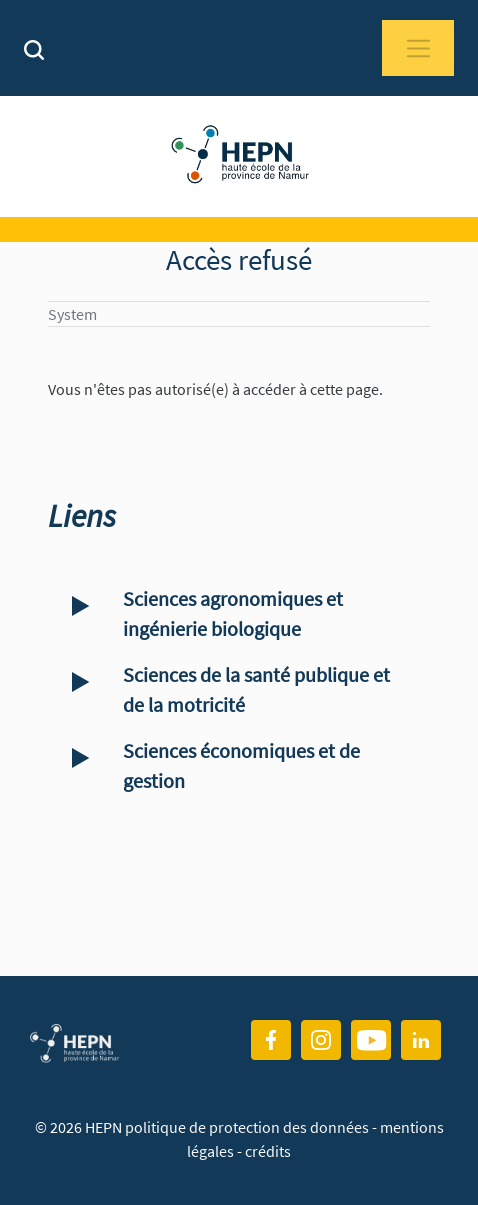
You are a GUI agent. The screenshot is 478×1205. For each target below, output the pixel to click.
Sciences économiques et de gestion (241, 765)
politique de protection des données (248, 1127)
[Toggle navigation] (418, 48)
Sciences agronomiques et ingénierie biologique (233, 613)
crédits (268, 1151)
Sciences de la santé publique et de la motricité (256, 689)
